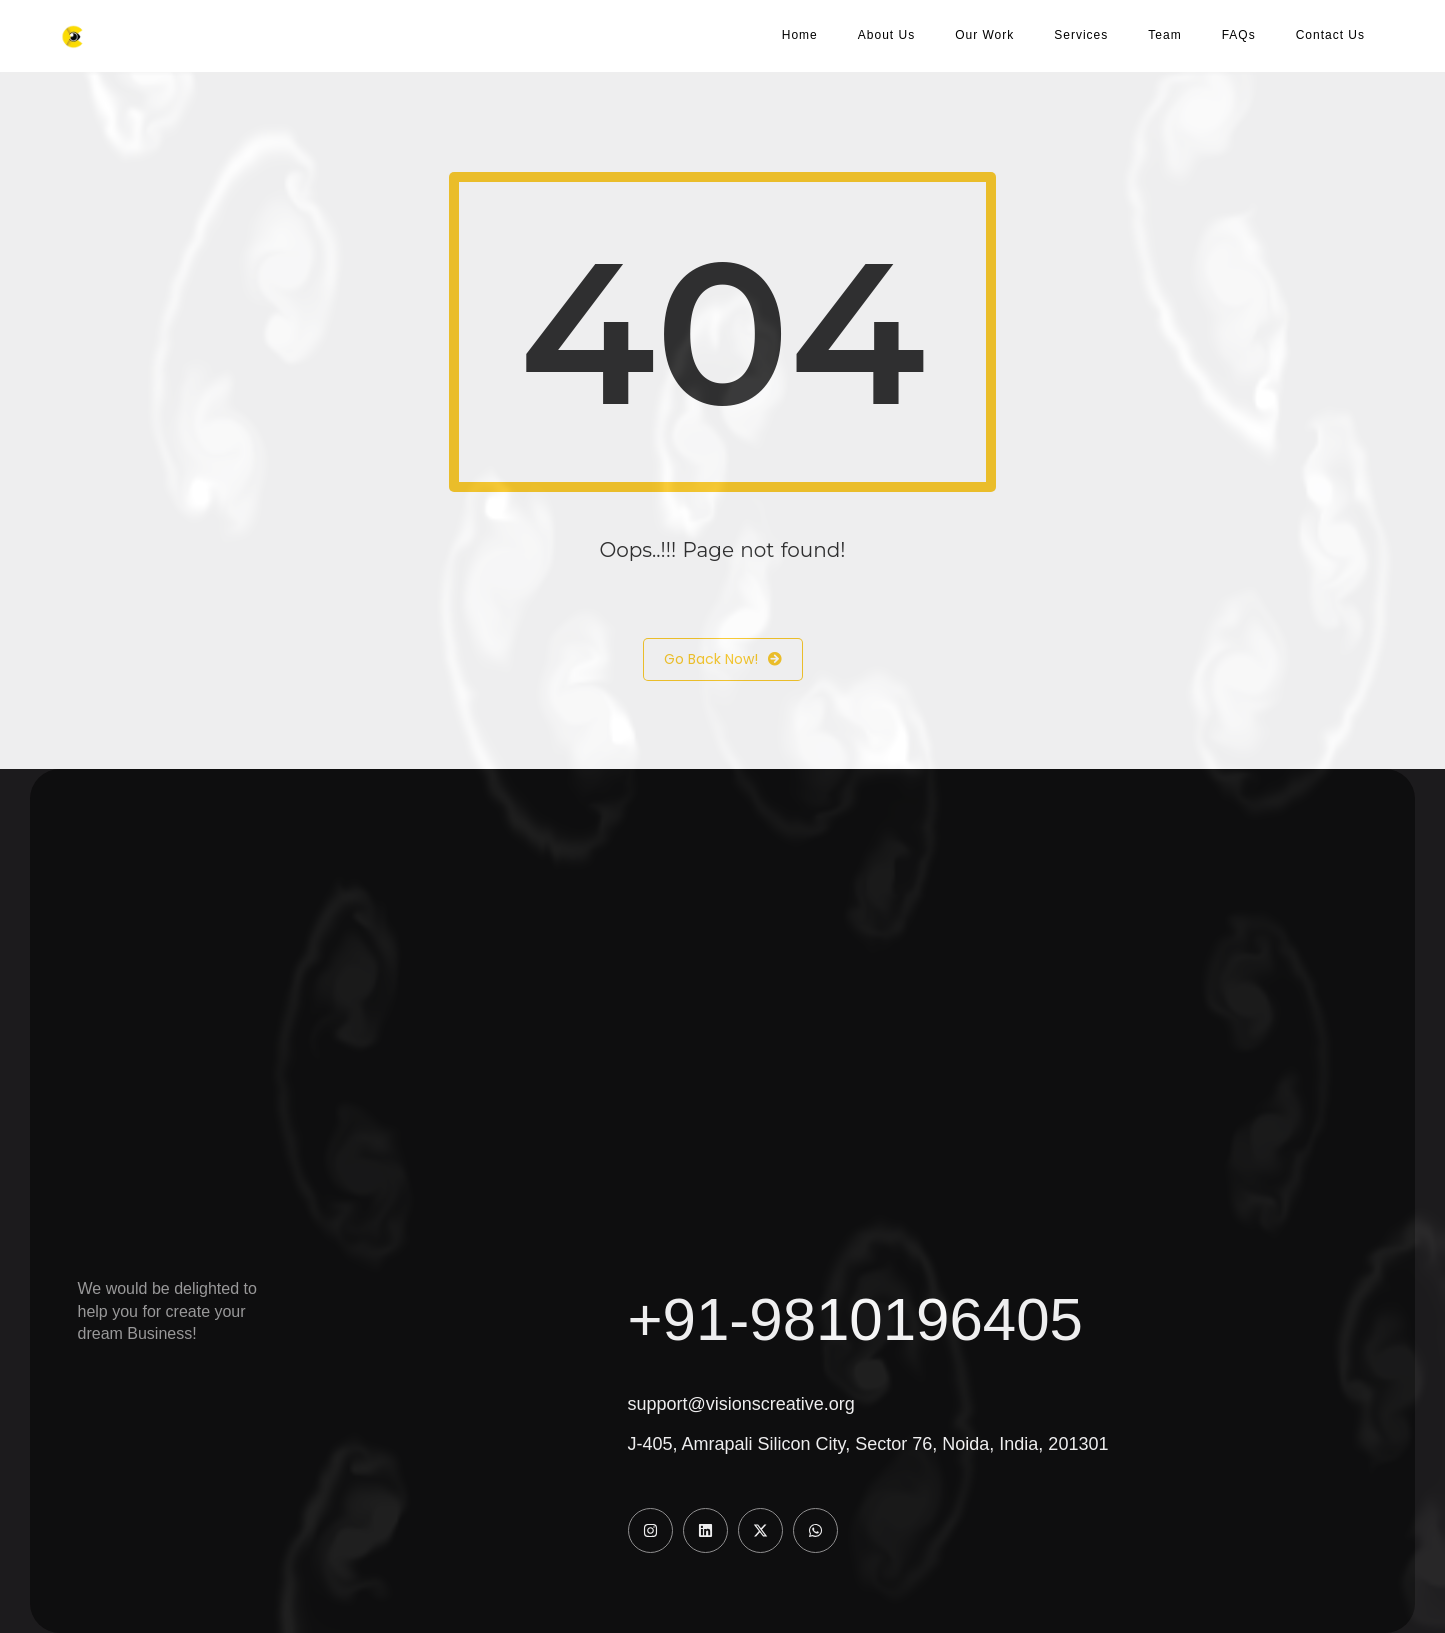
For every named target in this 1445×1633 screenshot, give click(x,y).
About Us (886, 35)
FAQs (1239, 35)
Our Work (984, 35)
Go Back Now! (723, 659)
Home (800, 35)
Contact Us (1330, 35)
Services (1081, 35)
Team (1164, 35)
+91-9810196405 (855, 1319)
